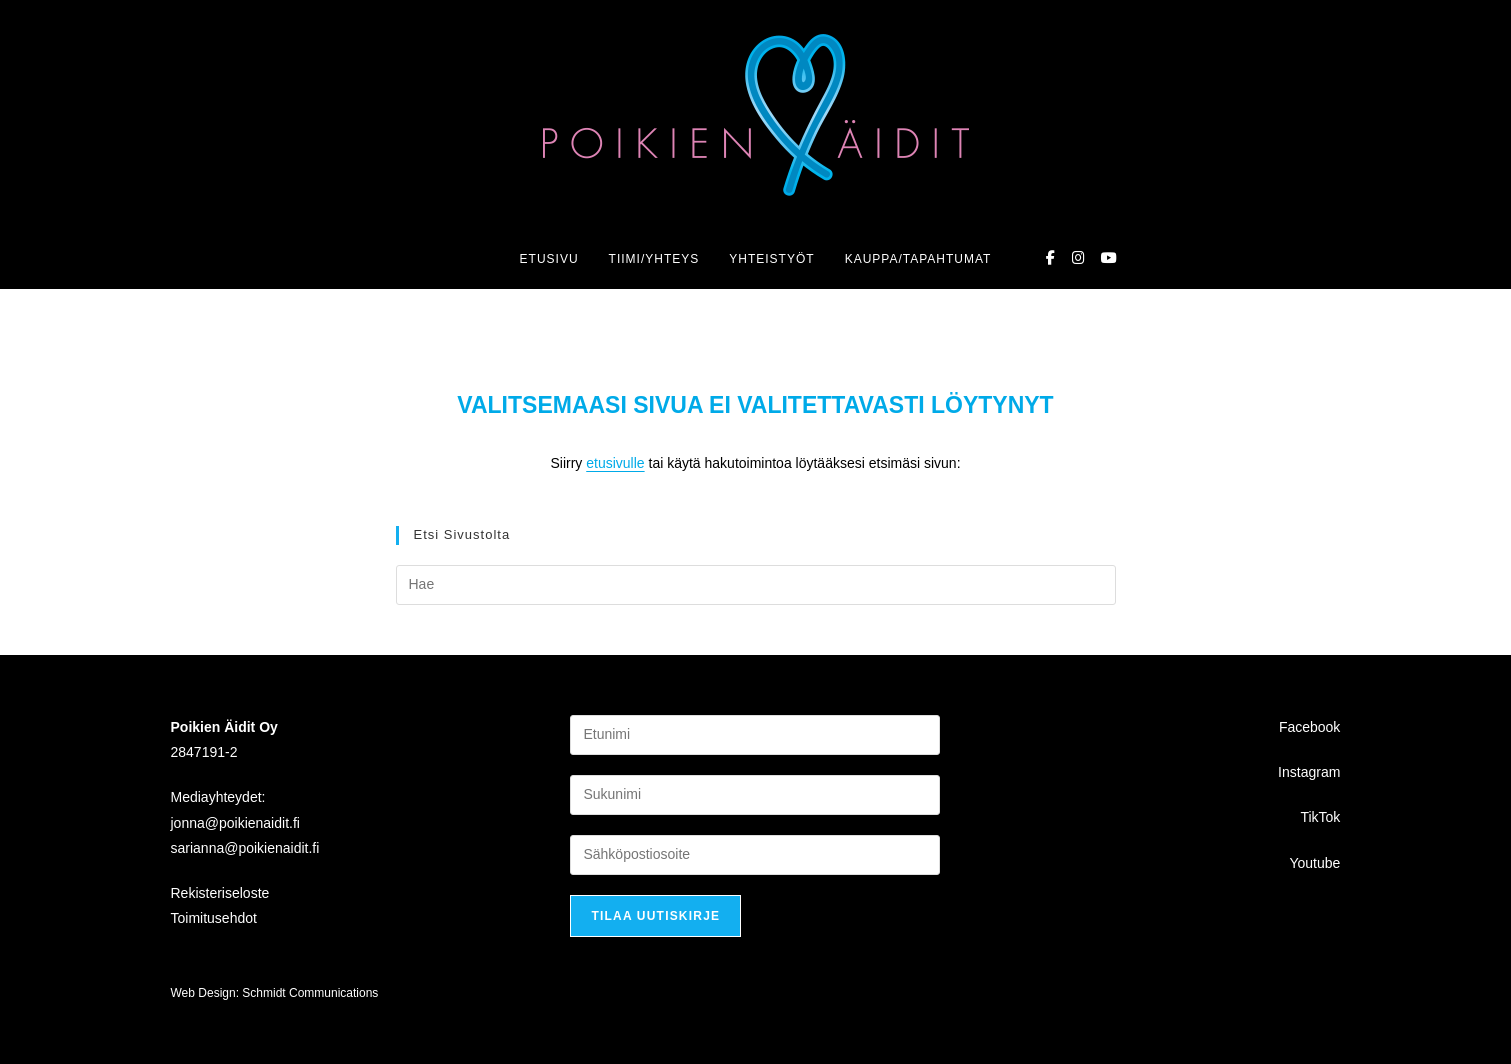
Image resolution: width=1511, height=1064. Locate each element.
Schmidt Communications (310, 993)
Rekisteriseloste (220, 893)
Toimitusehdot (214, 918)
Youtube (1314, 862)
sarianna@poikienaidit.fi (245, 847)
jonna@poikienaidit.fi (235, 822)
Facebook (1309, 727)
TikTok (1320, 817)
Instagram (1309, 772)
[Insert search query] (756, 585)
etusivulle (615, 463)
